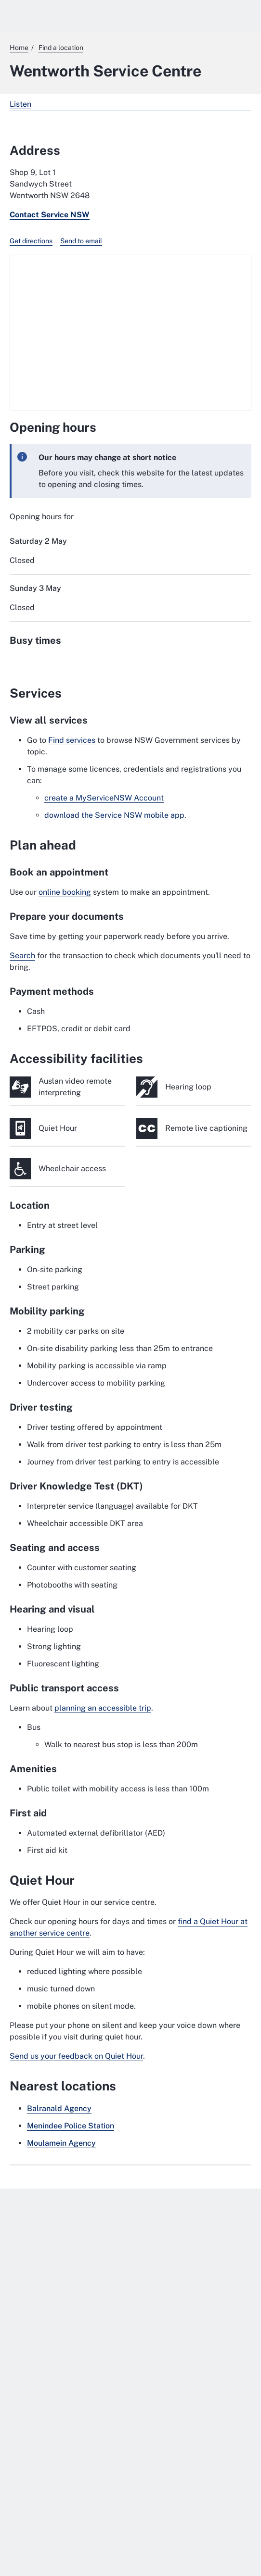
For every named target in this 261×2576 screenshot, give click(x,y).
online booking (65, 892)
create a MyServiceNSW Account (104, 797)
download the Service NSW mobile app (114, 815)
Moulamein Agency (61, 2143)
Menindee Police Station (70, 2125)
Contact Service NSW (50, 214)
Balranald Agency (59, 2108)
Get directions (31, 241)
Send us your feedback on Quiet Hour (76, 2056)
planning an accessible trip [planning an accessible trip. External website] (102, 1708)
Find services (71, 740)
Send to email (81, 241)
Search (22, 955)
